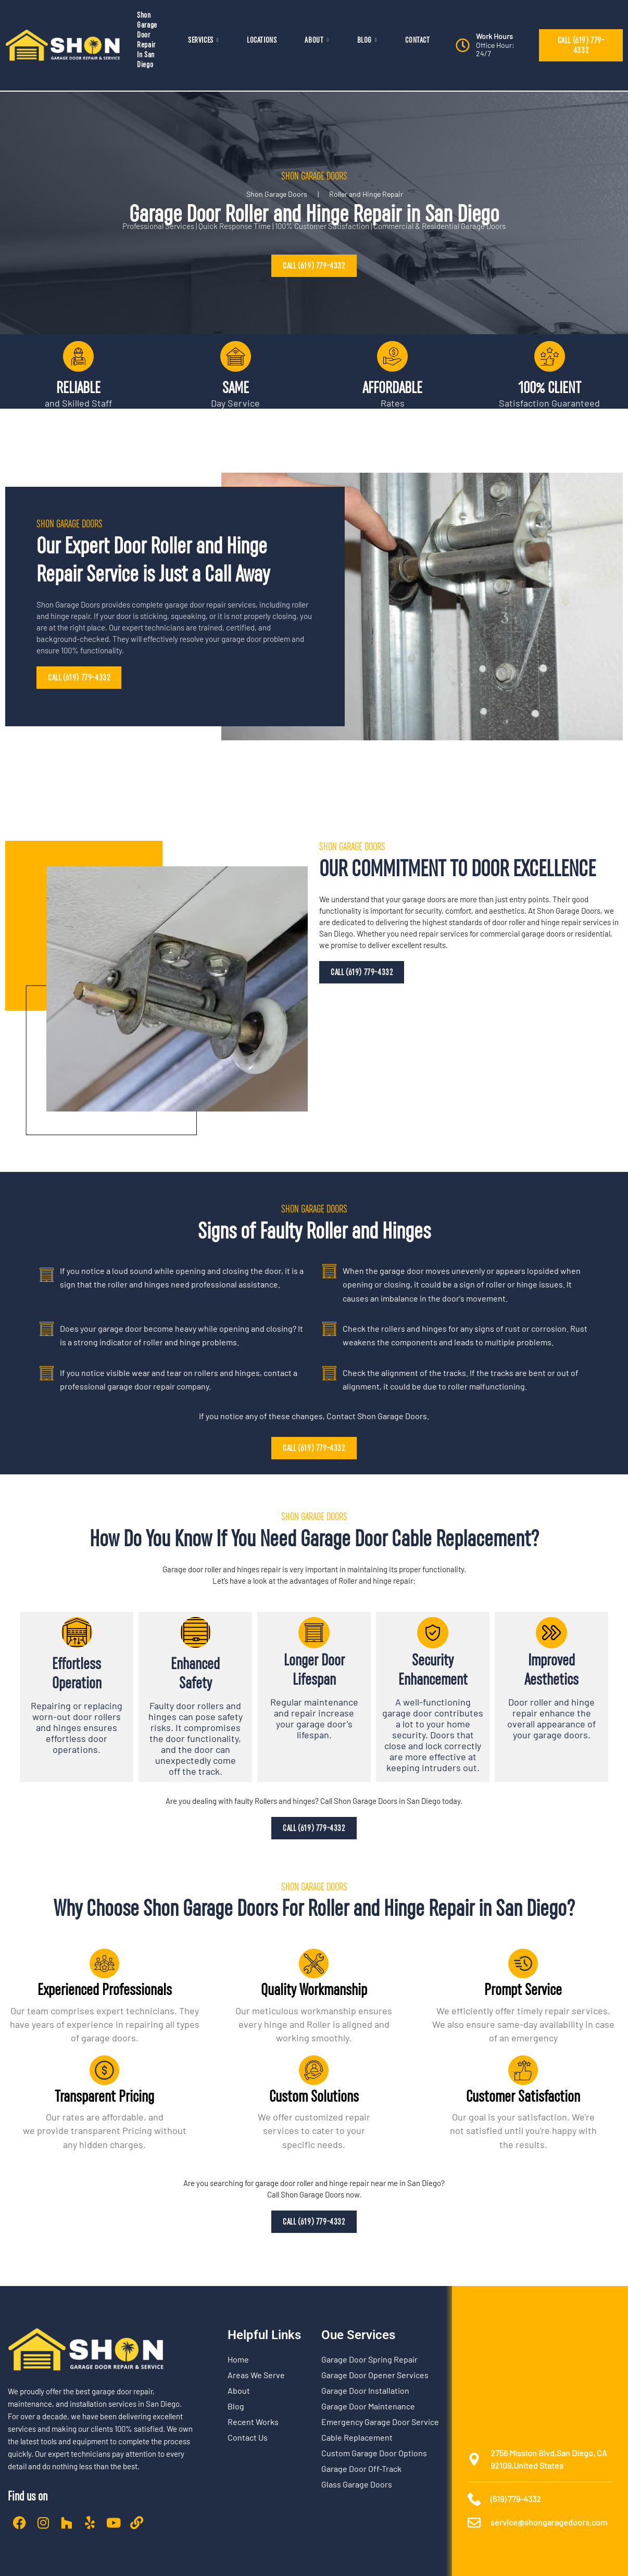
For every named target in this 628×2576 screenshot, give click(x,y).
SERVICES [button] (203, 40)
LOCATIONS (262, 40)
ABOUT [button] (317, 40)
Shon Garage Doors (276, 194)
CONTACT (417, 40)
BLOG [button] (367, 40)
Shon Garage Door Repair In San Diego (147, 40)
